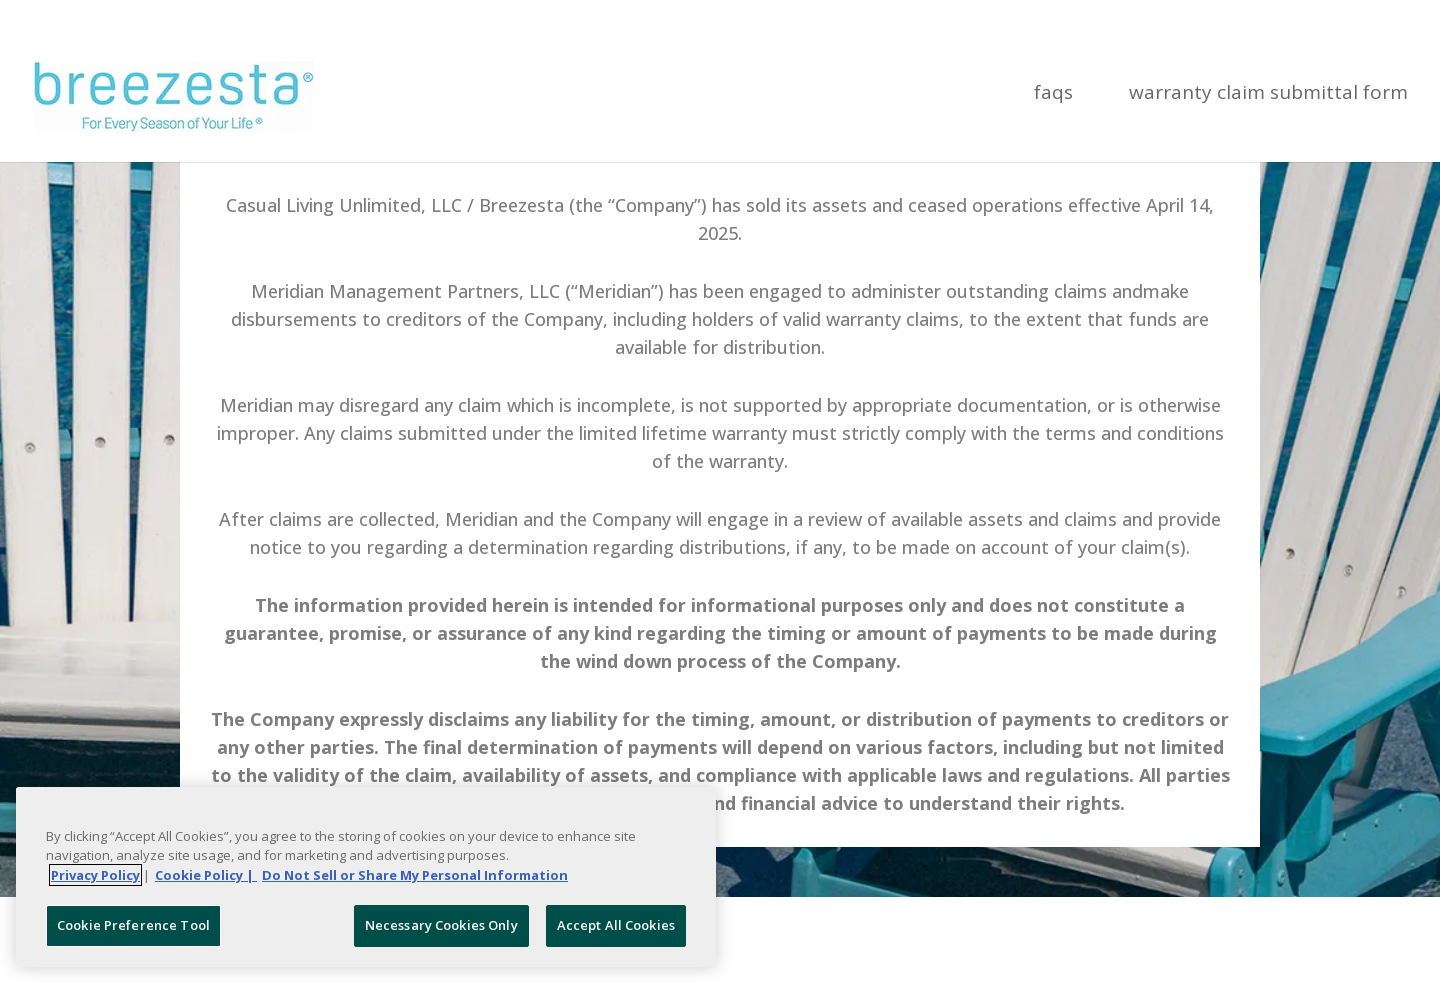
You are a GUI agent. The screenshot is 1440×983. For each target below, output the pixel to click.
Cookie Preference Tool (133, 925)
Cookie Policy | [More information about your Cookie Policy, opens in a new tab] (206, 875)
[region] (366, 877)
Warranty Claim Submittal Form (1268, 95)
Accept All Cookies (616, 925)
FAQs (1053, 95)
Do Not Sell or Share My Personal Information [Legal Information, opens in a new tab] (415, 875)
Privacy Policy (95, 875)
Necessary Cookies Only (441, 925)
